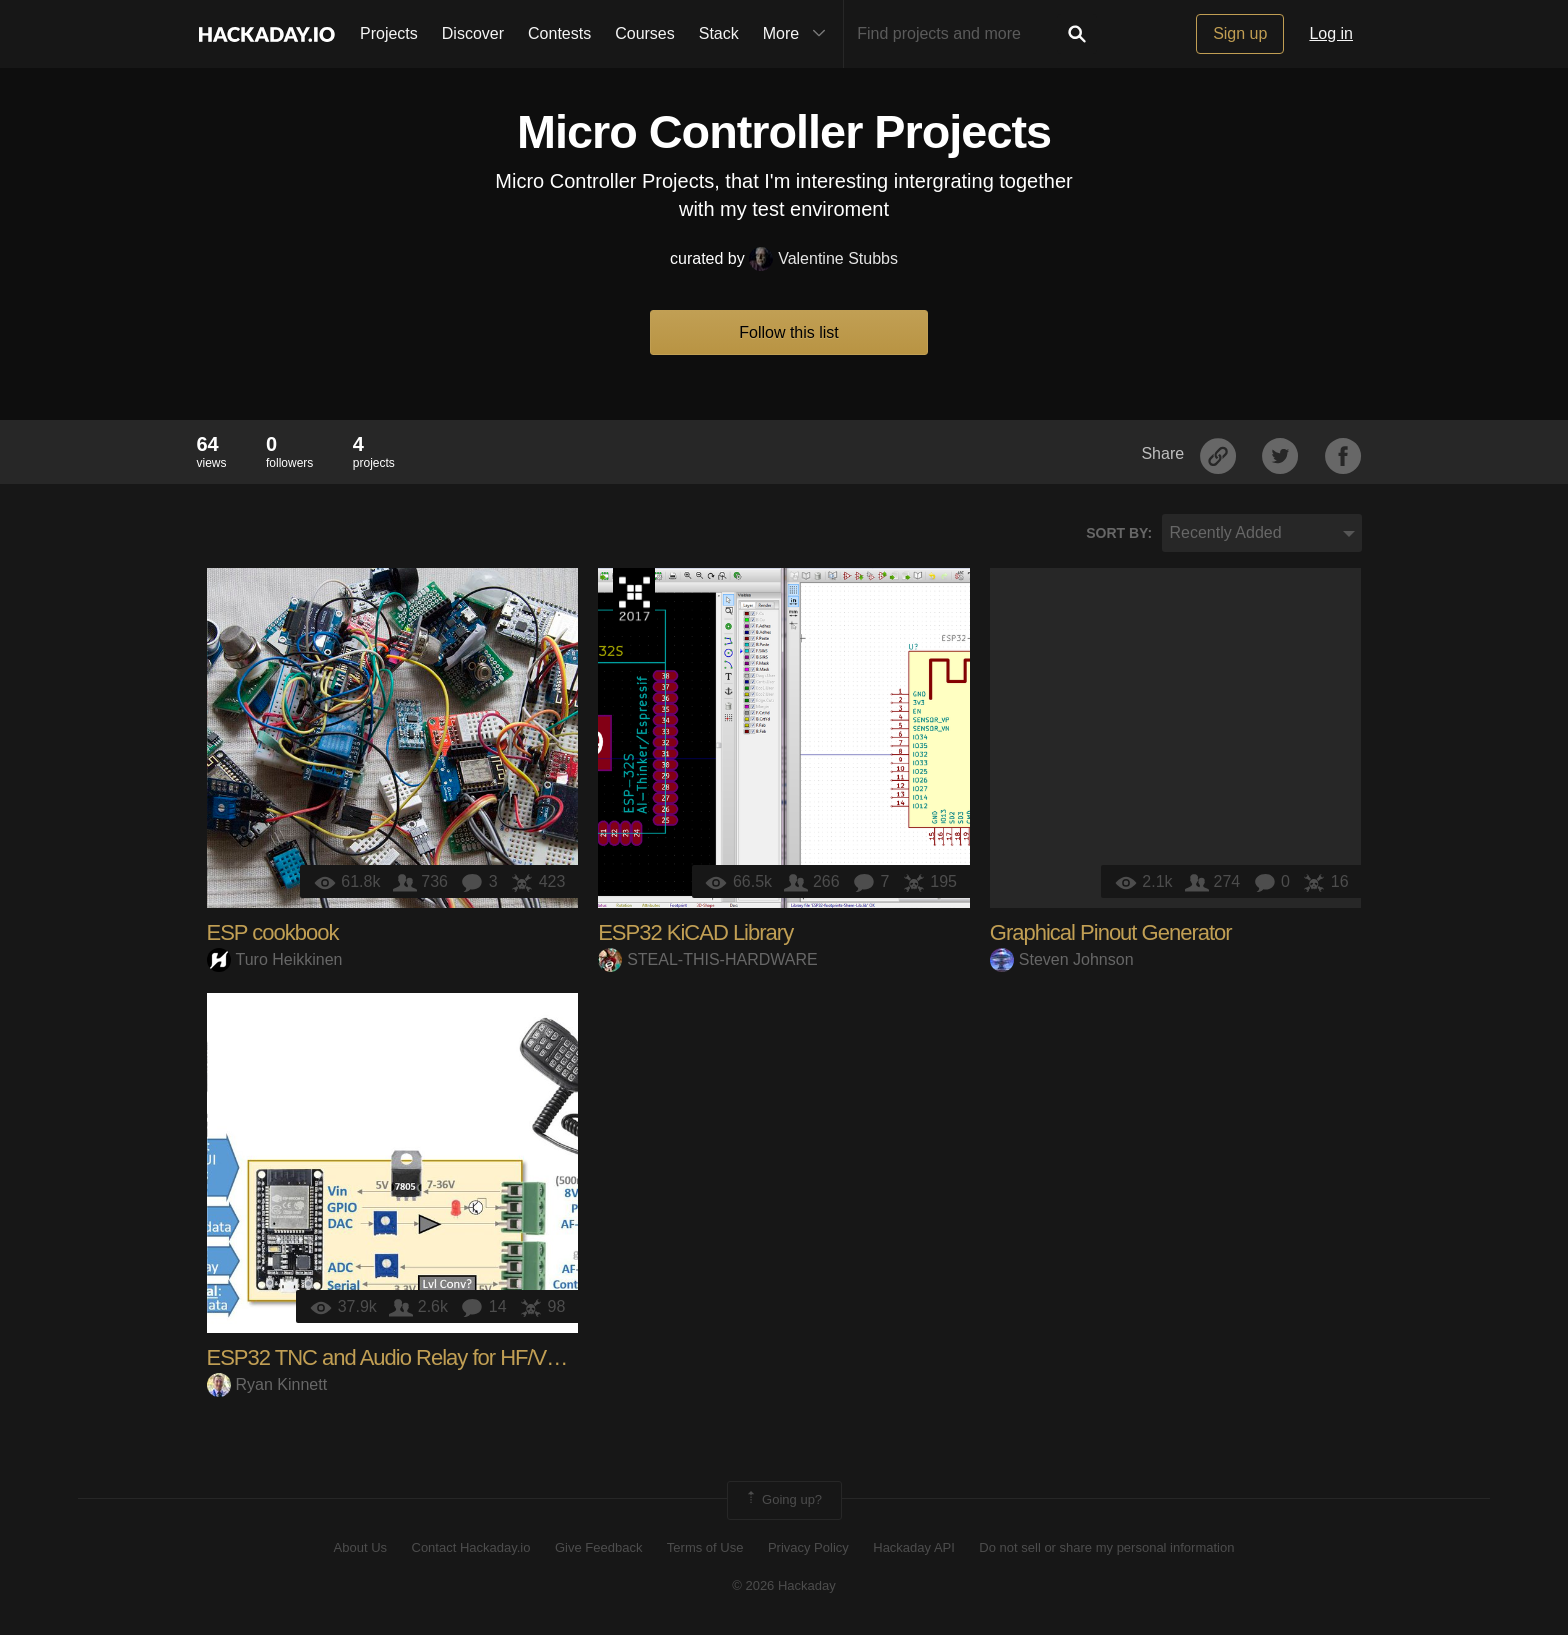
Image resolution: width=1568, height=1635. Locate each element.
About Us (360, 1547)
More (799, 34)
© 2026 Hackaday (784, 1585)
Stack (719, 33)
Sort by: (1119, 533)
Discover (473, 33)
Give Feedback (598, 1547)
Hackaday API (914, 1547)
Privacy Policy (808, 1547)
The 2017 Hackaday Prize (634, 598)
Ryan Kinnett (267, 1384)
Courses (645, 33)
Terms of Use (705, 1547)
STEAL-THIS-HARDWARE (708, 959)
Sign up (1240, 33)
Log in (1331, 33)
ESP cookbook (273, 932)
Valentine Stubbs (823, 258)
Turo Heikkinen (275, 959)
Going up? (783, 1500)
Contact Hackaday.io (471, 1547)
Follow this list (789, 332)
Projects (389, 33)
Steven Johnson (1062, 959)
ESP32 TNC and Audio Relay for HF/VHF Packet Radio (452, 1357)
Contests (559, 33)
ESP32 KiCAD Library (695, 932)
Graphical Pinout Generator (1111, 932)
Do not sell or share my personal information (1106, 1547)
